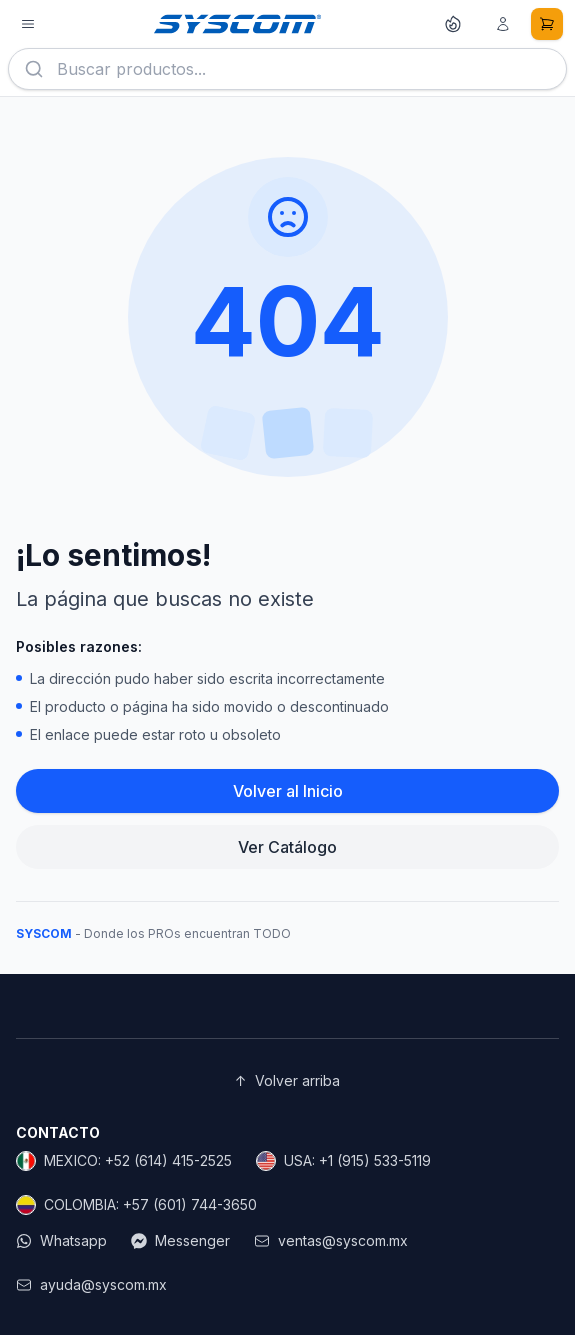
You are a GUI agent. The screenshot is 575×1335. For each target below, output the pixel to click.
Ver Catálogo (287, 847)
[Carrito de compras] (547, 24)
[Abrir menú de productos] (28, 24)
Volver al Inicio (288, 791)
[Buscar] (34, 69)
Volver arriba (287, 1081)
